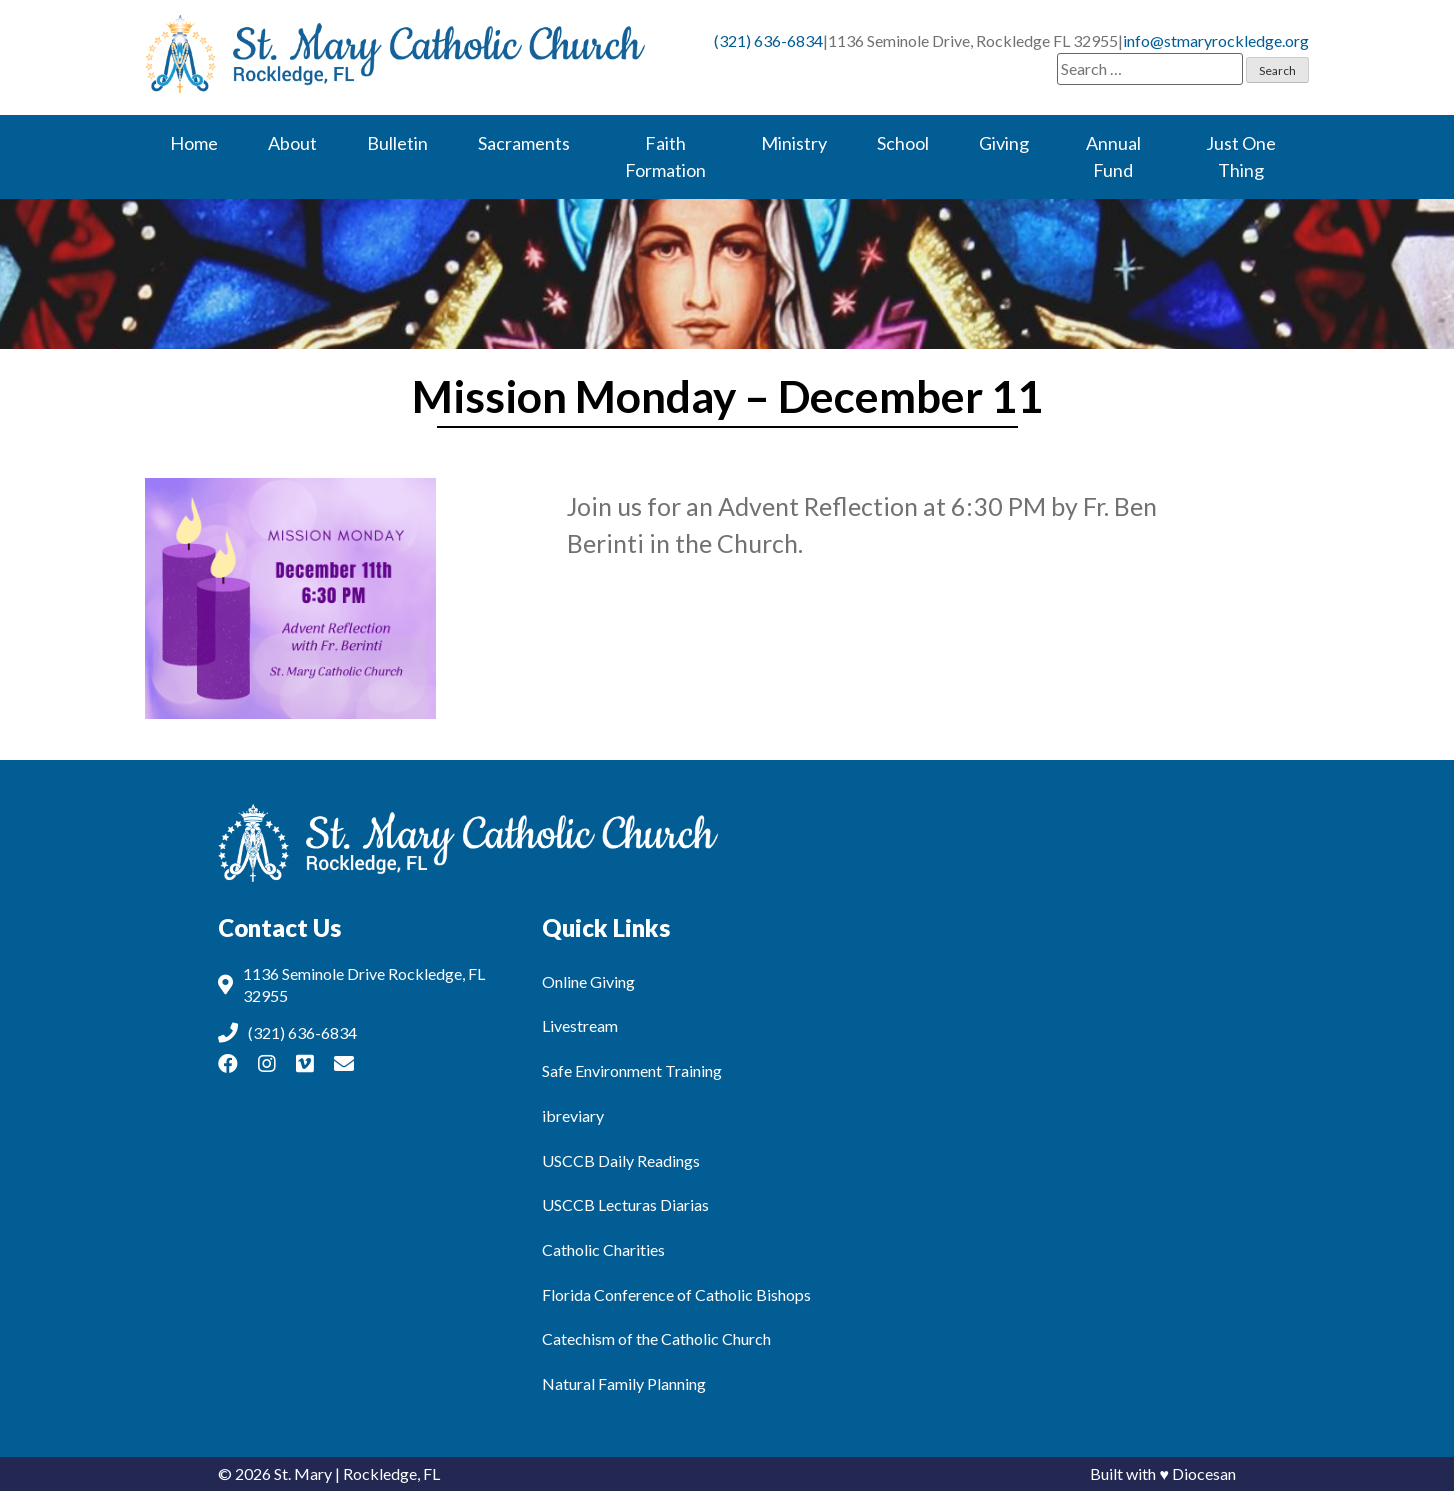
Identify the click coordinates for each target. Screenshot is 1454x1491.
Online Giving (588, 981)
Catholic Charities (603, 1249)
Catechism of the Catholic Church (656, 1338)
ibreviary (573, 1115)
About (292, 143)
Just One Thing (1241, 156)
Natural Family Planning (624, 1383)
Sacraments (524, 143)
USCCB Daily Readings (621, 1160)
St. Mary (303, 1473)
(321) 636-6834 (768, 40)
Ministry (794, 143)
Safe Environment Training (632, 1070)
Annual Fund (1113, 156)
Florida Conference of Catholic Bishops (676, 1294)
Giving (1004, 143)
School (903, 143)
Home (194, 143)
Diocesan (1204, 1473)
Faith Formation (665, 156)
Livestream (580, 1025)
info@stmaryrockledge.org (1216, 40)
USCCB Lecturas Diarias (625, 1204)
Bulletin (397, 143)
